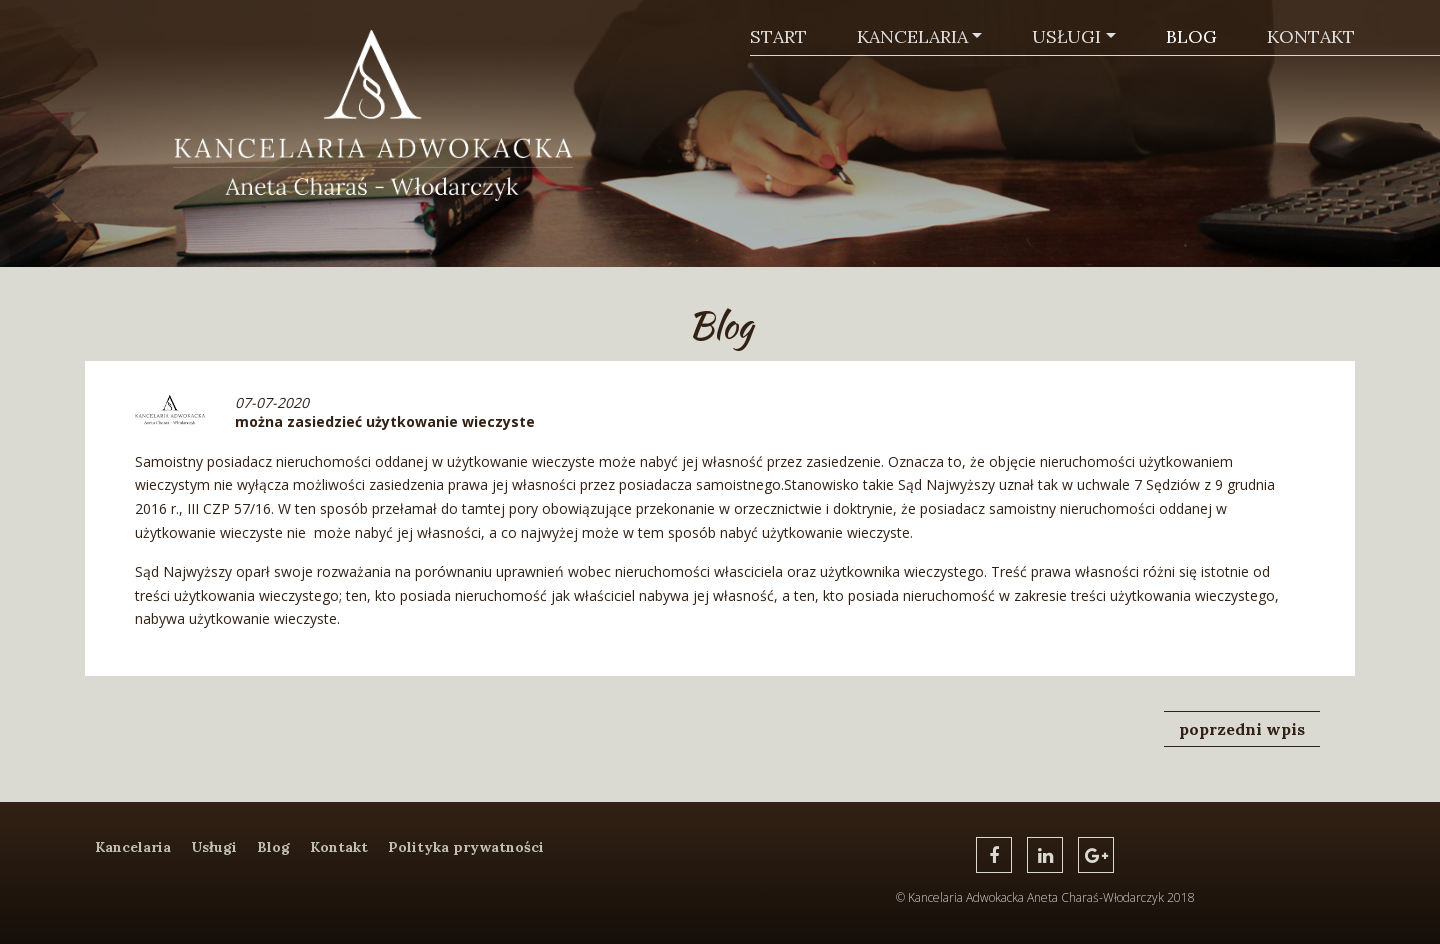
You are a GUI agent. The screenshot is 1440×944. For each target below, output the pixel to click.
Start (778, 36)
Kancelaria (912, 36)
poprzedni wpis (1242, 729)
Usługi (1066, 36)
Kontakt (1311, 36)
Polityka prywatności (466, 847)
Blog (1191, 36)
